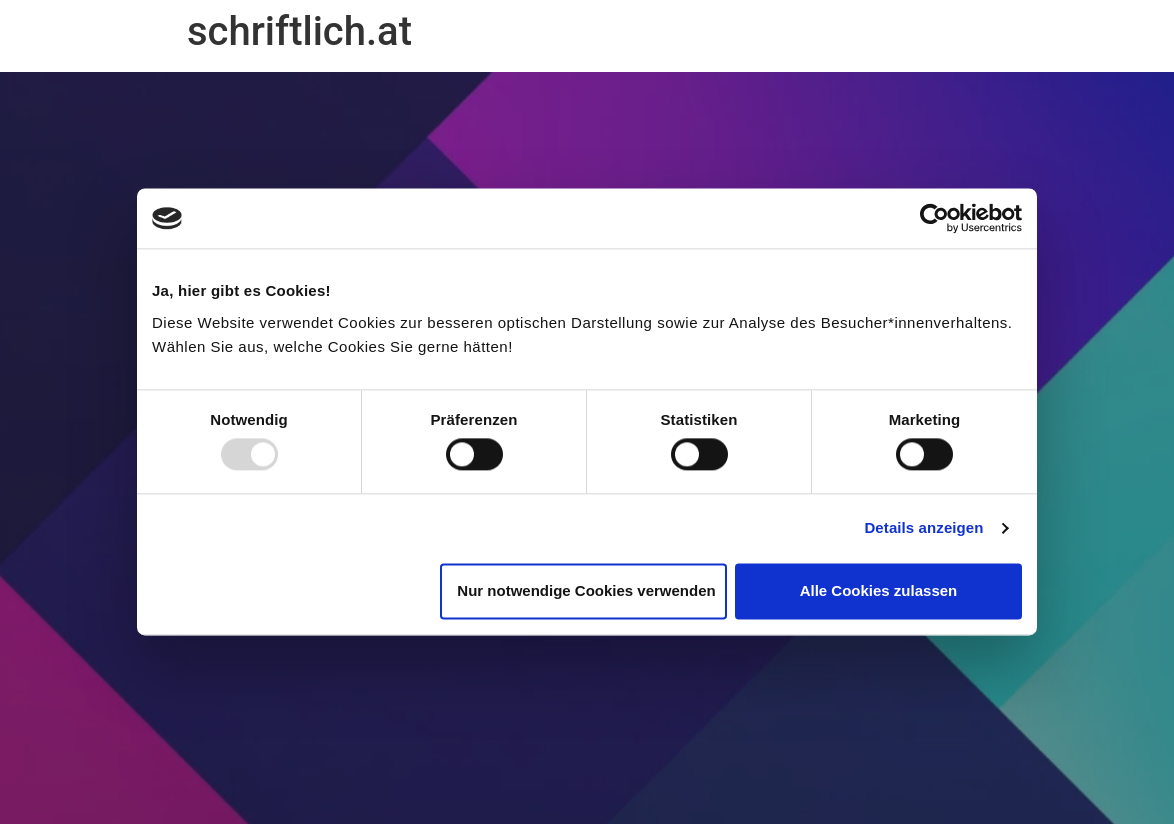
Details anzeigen (923, 528)
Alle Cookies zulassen (879, 590)
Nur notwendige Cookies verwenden (586, 590)
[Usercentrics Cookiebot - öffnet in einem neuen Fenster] (934, 218)
